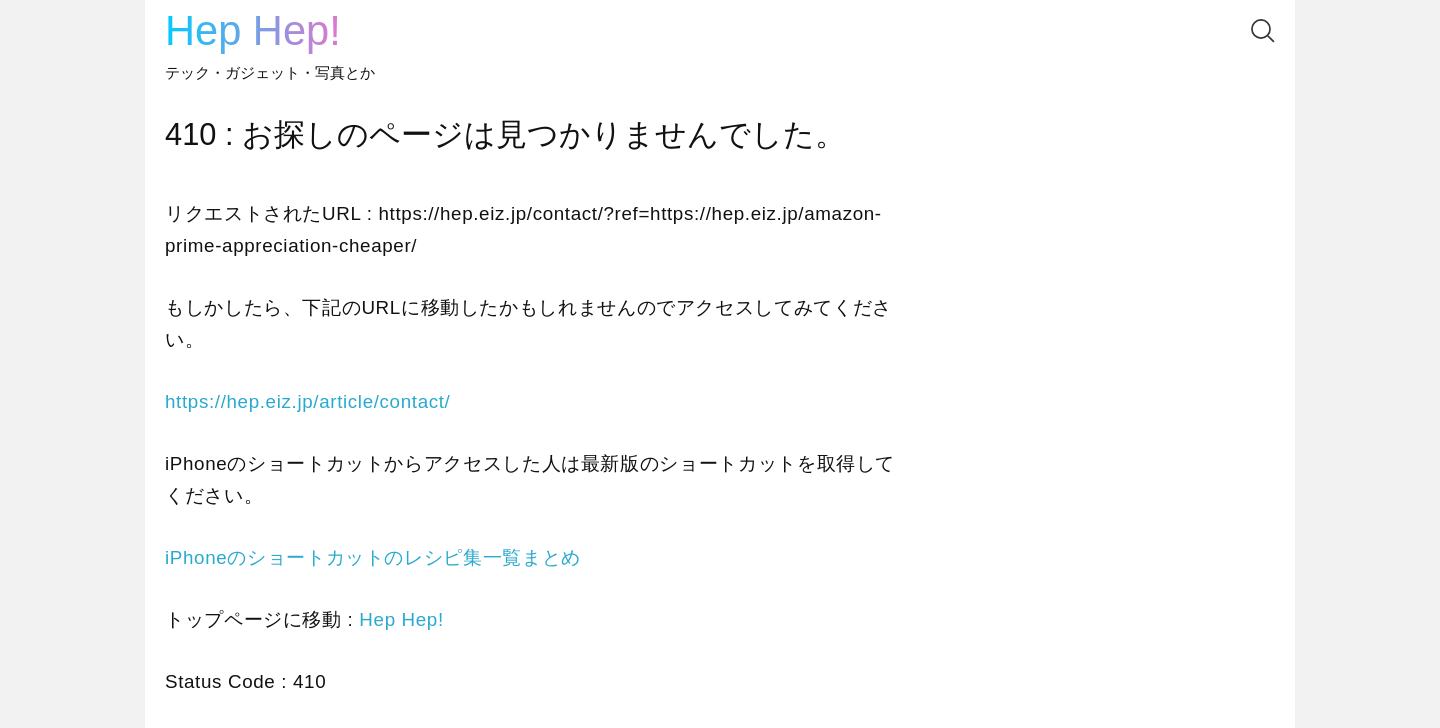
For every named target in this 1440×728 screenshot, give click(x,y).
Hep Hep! (253, 30)
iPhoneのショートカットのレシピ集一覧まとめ (373, 557)
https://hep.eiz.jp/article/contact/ (307, 401)
